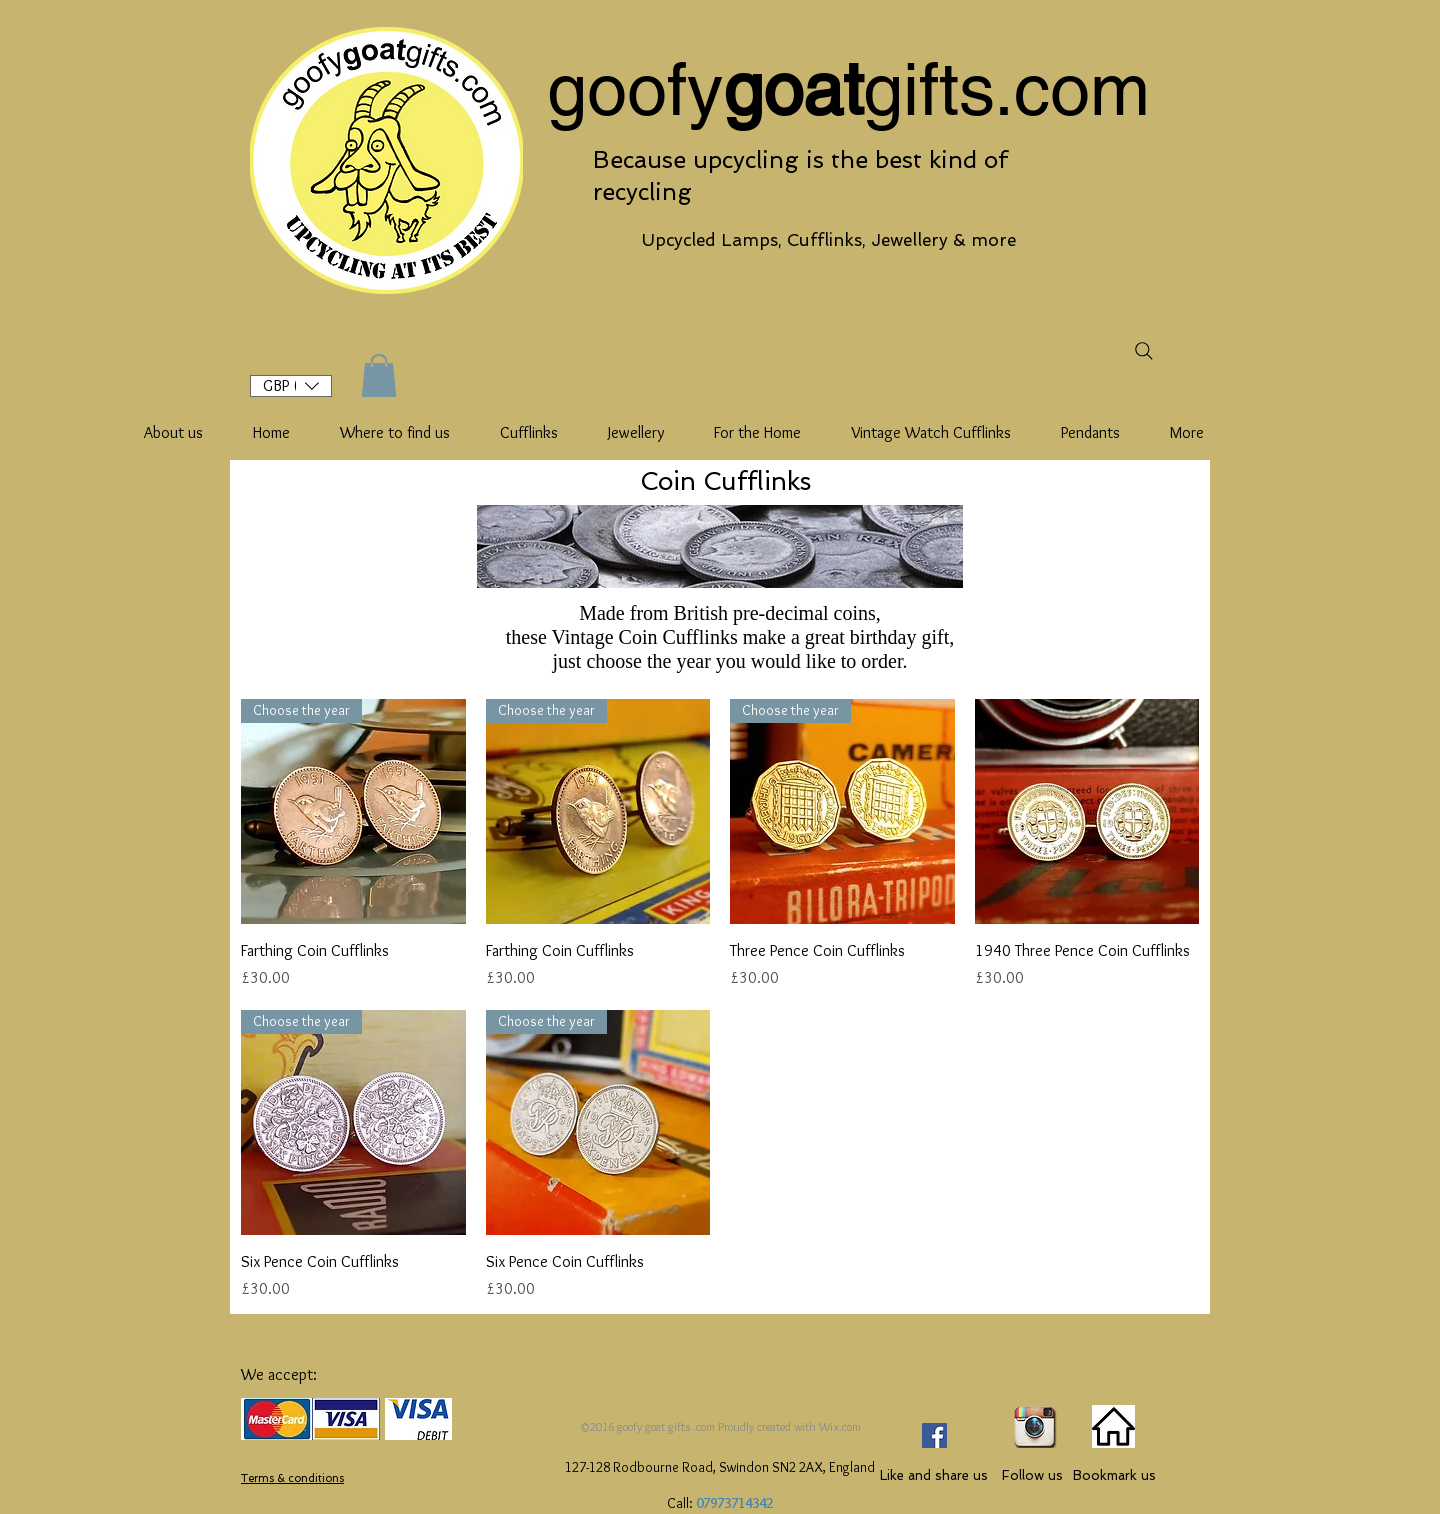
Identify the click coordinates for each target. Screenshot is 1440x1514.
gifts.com (1006, 89)
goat (793, 89)
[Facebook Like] (942, 1394)
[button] (291, 386)
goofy (635, 89)
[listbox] (291, 386)
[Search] (1143, 350)
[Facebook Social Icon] (934, 1435)
